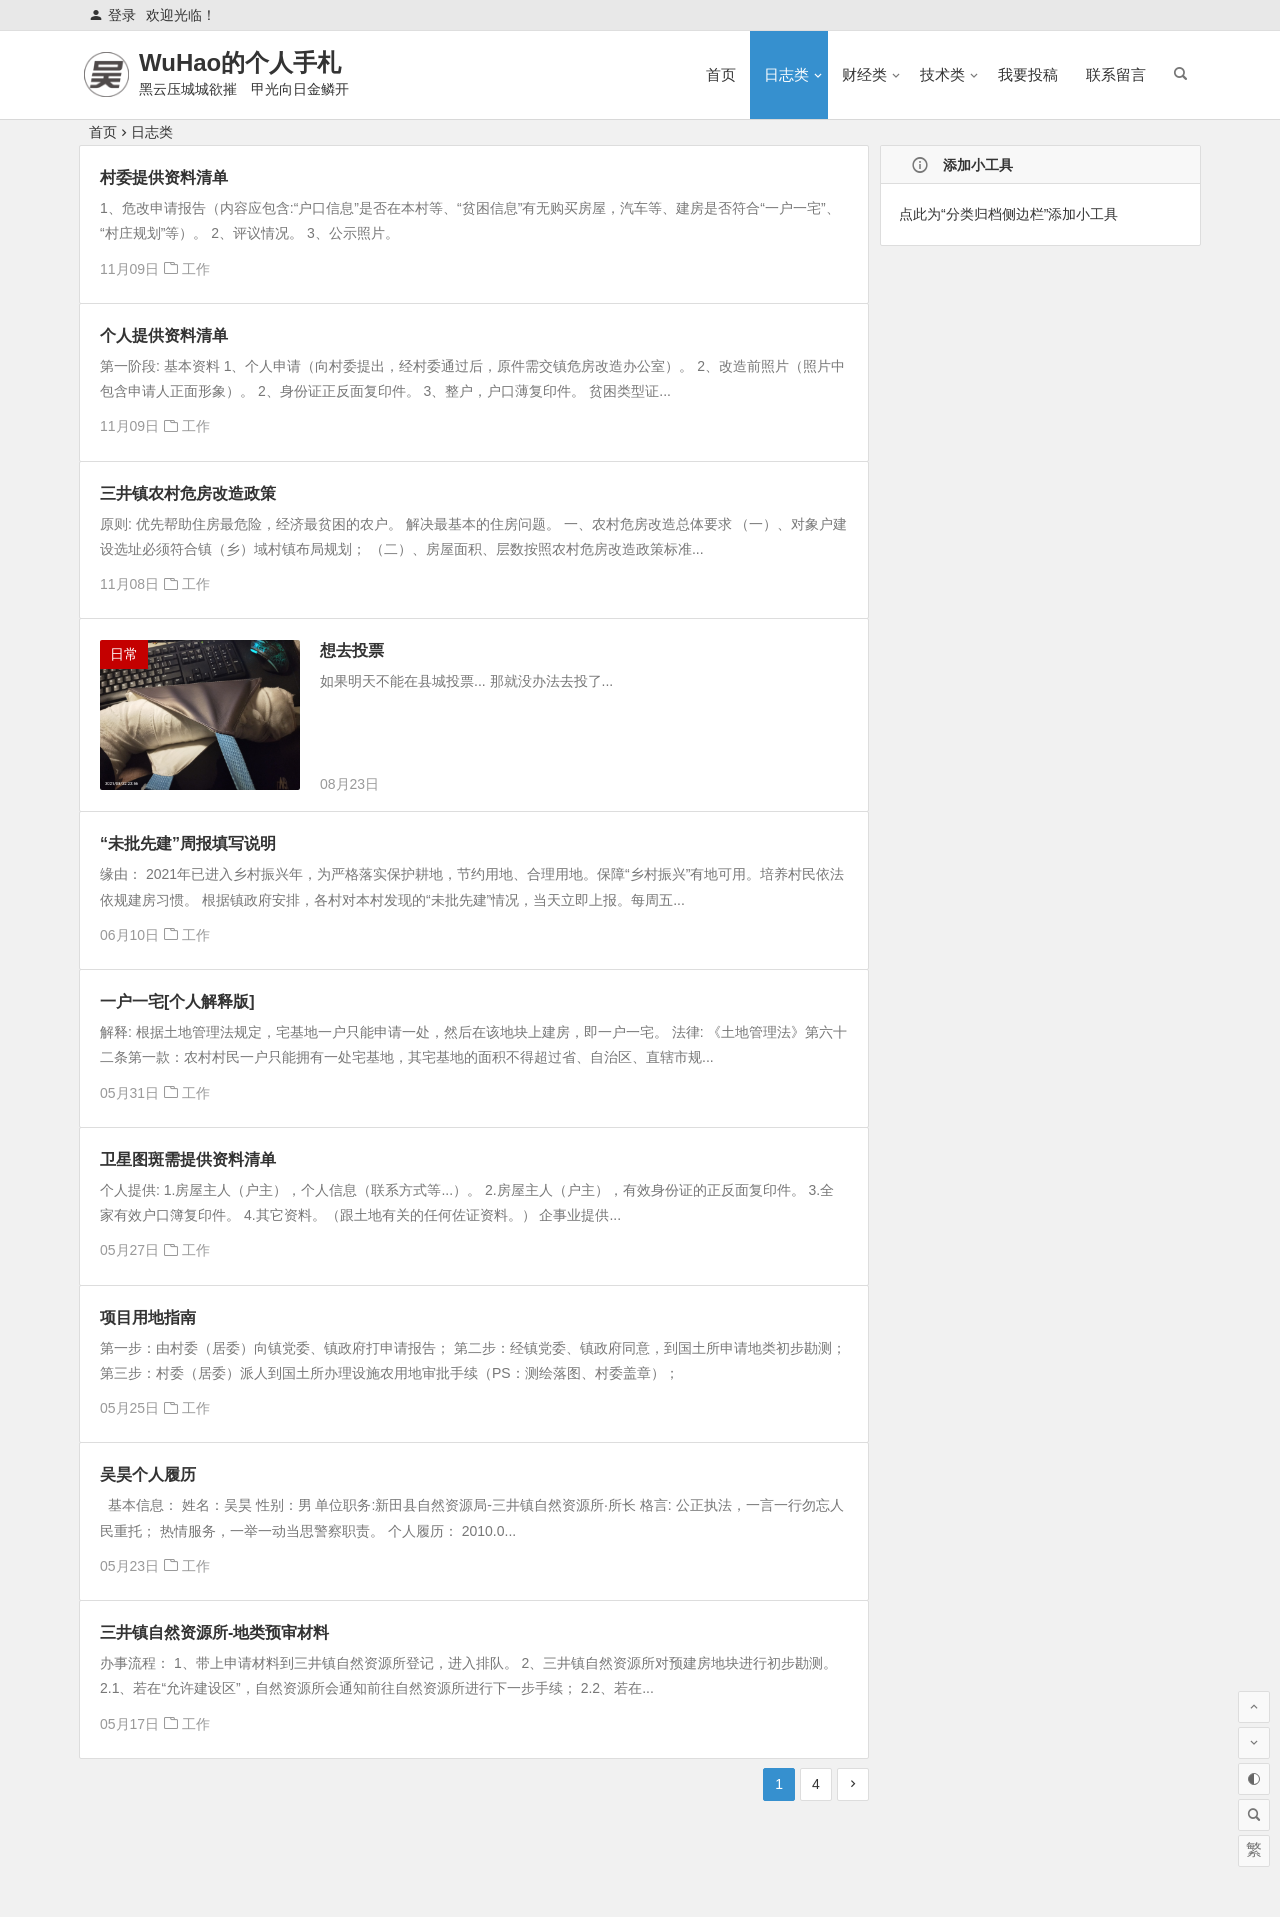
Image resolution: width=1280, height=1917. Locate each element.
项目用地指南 (148, 1317)
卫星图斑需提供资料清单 (188, 1159)
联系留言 (1116, 74)
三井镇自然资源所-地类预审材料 (214, 1632)
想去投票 (352, 650)
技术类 (942, 74)
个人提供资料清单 (164, 335)
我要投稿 (1028, 74)
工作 (196, 269)
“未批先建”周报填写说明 (188, 843)
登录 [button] (112, 15)
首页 (721, 74)
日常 (124, 654)
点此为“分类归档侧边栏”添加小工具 (1008, 214)
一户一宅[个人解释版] (177, 1001)
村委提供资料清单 (164, 177)
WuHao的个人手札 (240, 62)
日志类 (786, 74)
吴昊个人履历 (148, 1474)
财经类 (864, 74)
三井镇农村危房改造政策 (188, 493)
